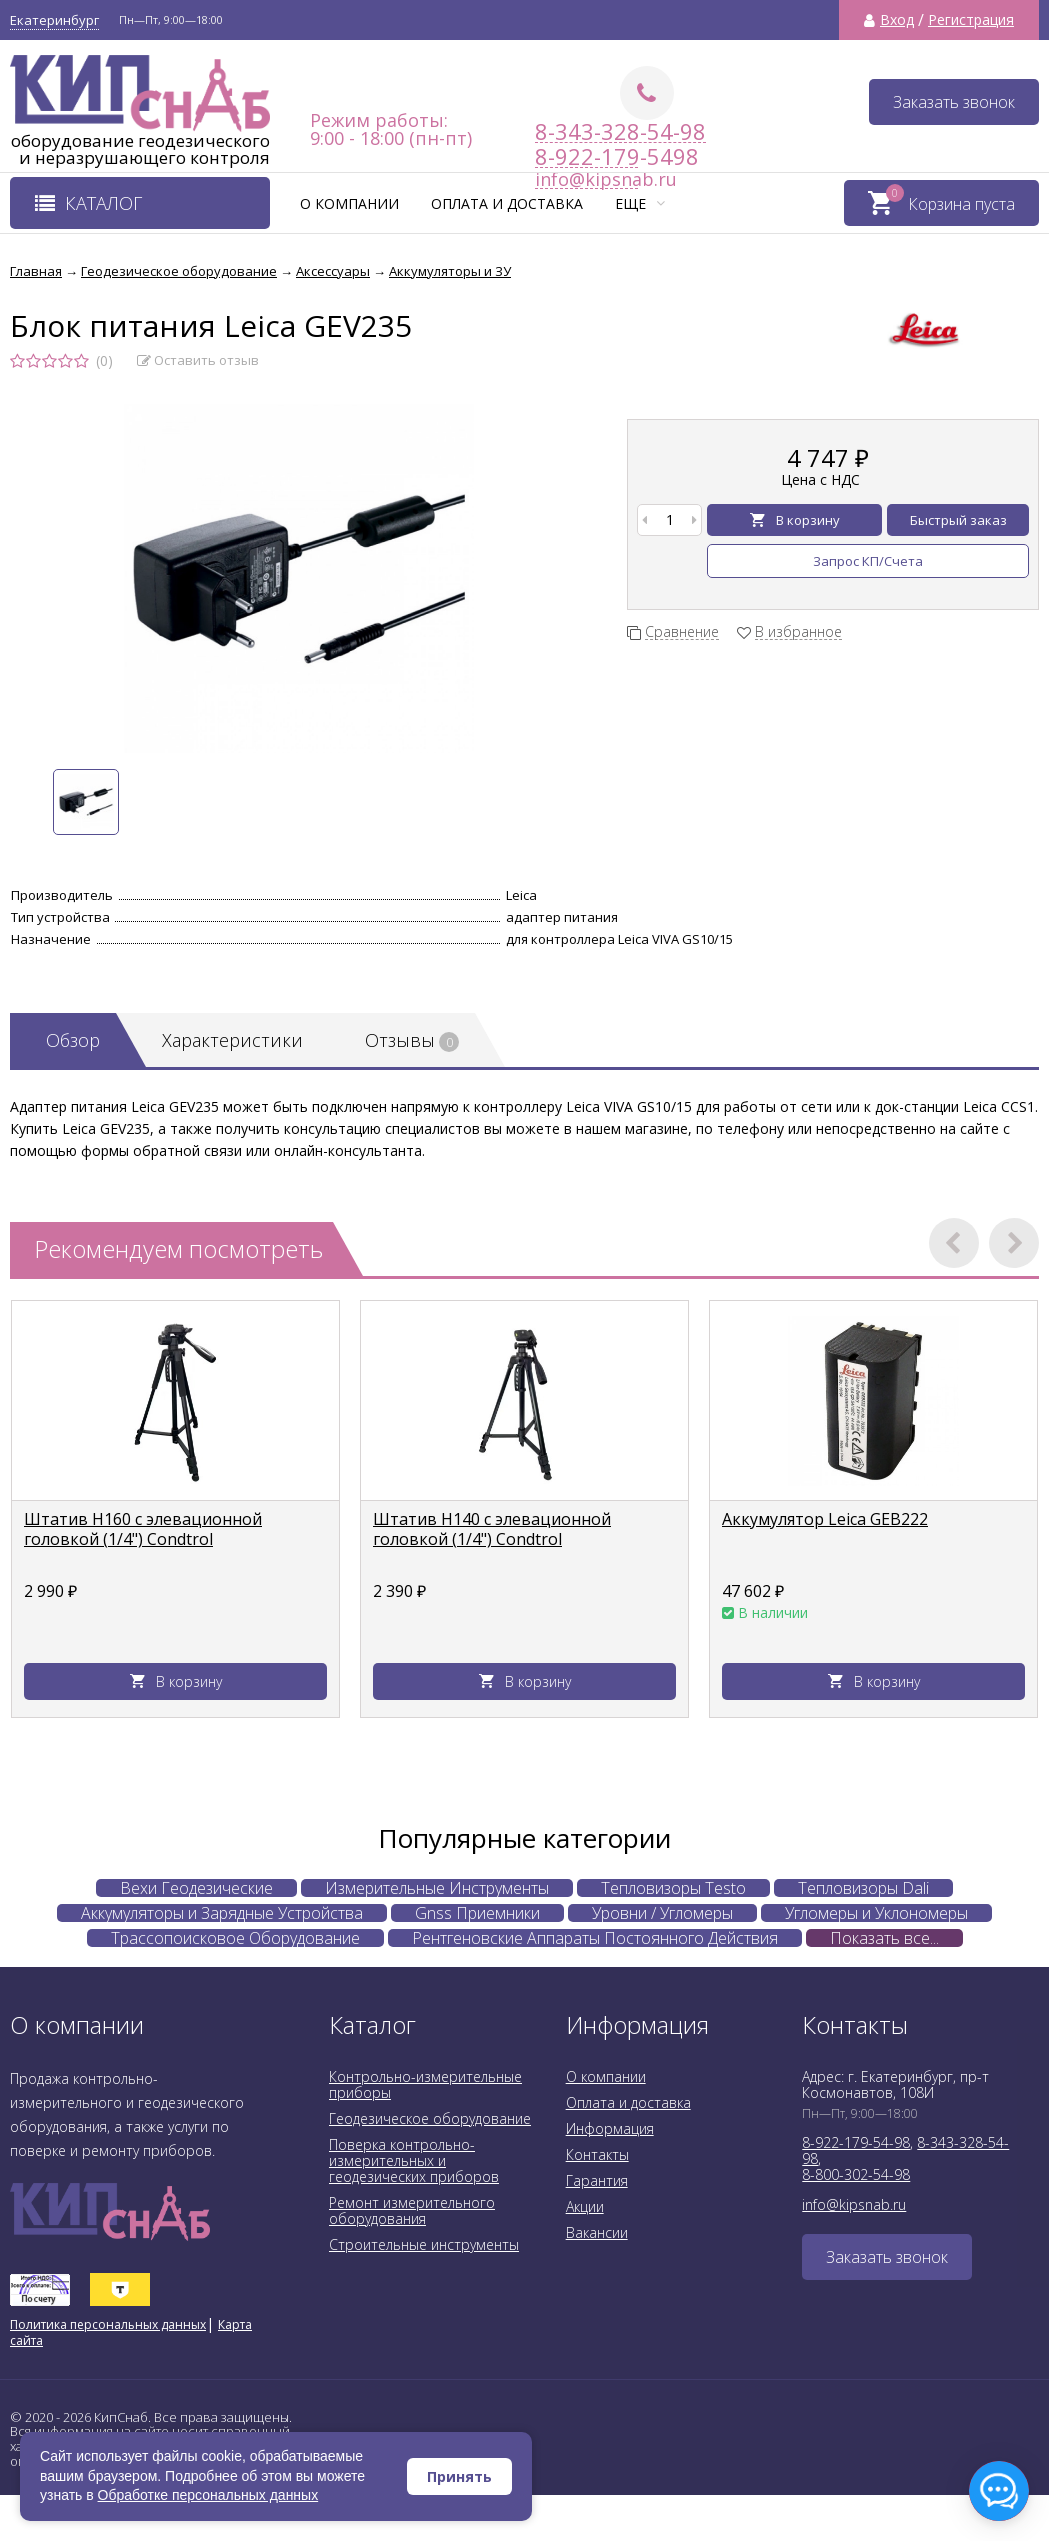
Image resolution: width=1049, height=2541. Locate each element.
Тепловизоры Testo (673, 1888)
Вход (897, 20)
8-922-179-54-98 (856, 2142)
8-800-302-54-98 (856, 2174)
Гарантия (597, 2180)
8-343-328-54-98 (620, 131)
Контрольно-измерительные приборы (425, 2084)
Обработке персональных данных (208, 2495)
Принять (459, 2476)
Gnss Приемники (477, 1913)
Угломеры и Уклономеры (876, 1913)
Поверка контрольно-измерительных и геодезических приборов (414, 2160)
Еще (640, 203)
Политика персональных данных (108, 2324)
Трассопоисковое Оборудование (235, 1938)
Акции (585, 2206)
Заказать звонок (954, 102)
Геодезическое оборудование (430, 2118)
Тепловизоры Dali (863, 1888)
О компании (349, 203)
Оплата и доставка (507, 203)
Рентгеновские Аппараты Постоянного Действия (595, 1938)
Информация (610, 2128)
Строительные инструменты (424, 2244)
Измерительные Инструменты (437, 1888)
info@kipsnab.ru (854, 2204)
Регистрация (971, 20)
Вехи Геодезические (196, 1888)
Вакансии (597, 2232)
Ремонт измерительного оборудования (412, 2210)
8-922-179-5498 (586, 156)
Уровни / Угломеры (662, 1913)
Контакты (597, 2154)
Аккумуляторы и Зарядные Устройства (222, 1913)
